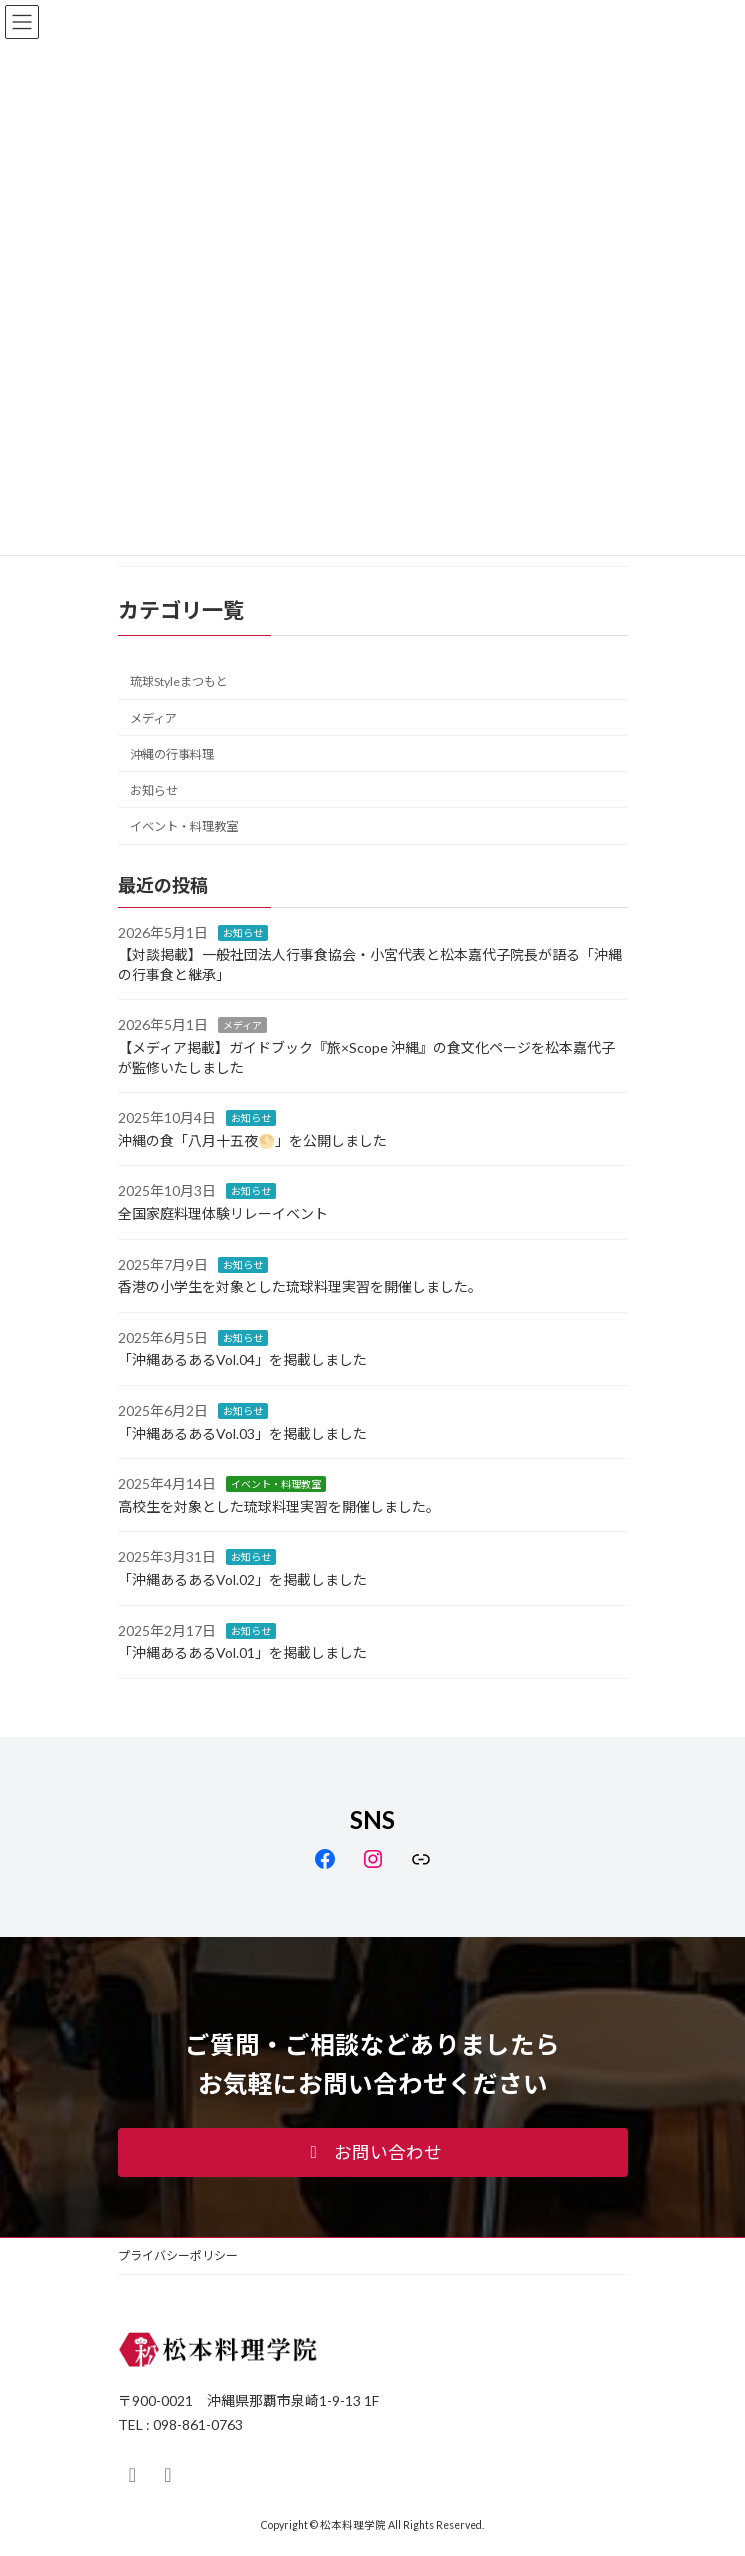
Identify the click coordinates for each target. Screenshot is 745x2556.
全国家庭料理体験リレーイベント (223, 1213)
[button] (373, 2153)
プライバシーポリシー (178, 2255)
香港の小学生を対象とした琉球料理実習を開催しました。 (300, 1287)
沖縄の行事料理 (172, 754)
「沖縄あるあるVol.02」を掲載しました (242, 1579)
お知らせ (154, 790)
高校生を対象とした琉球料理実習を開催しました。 (279, 1506)
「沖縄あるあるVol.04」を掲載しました (242, 1360)
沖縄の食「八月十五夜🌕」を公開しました (252, 1140)
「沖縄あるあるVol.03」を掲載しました (242, 1433)
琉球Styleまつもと (179, 682)
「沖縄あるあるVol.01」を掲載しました (242, 1652)
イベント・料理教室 (184, 826)
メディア (153, 718)
